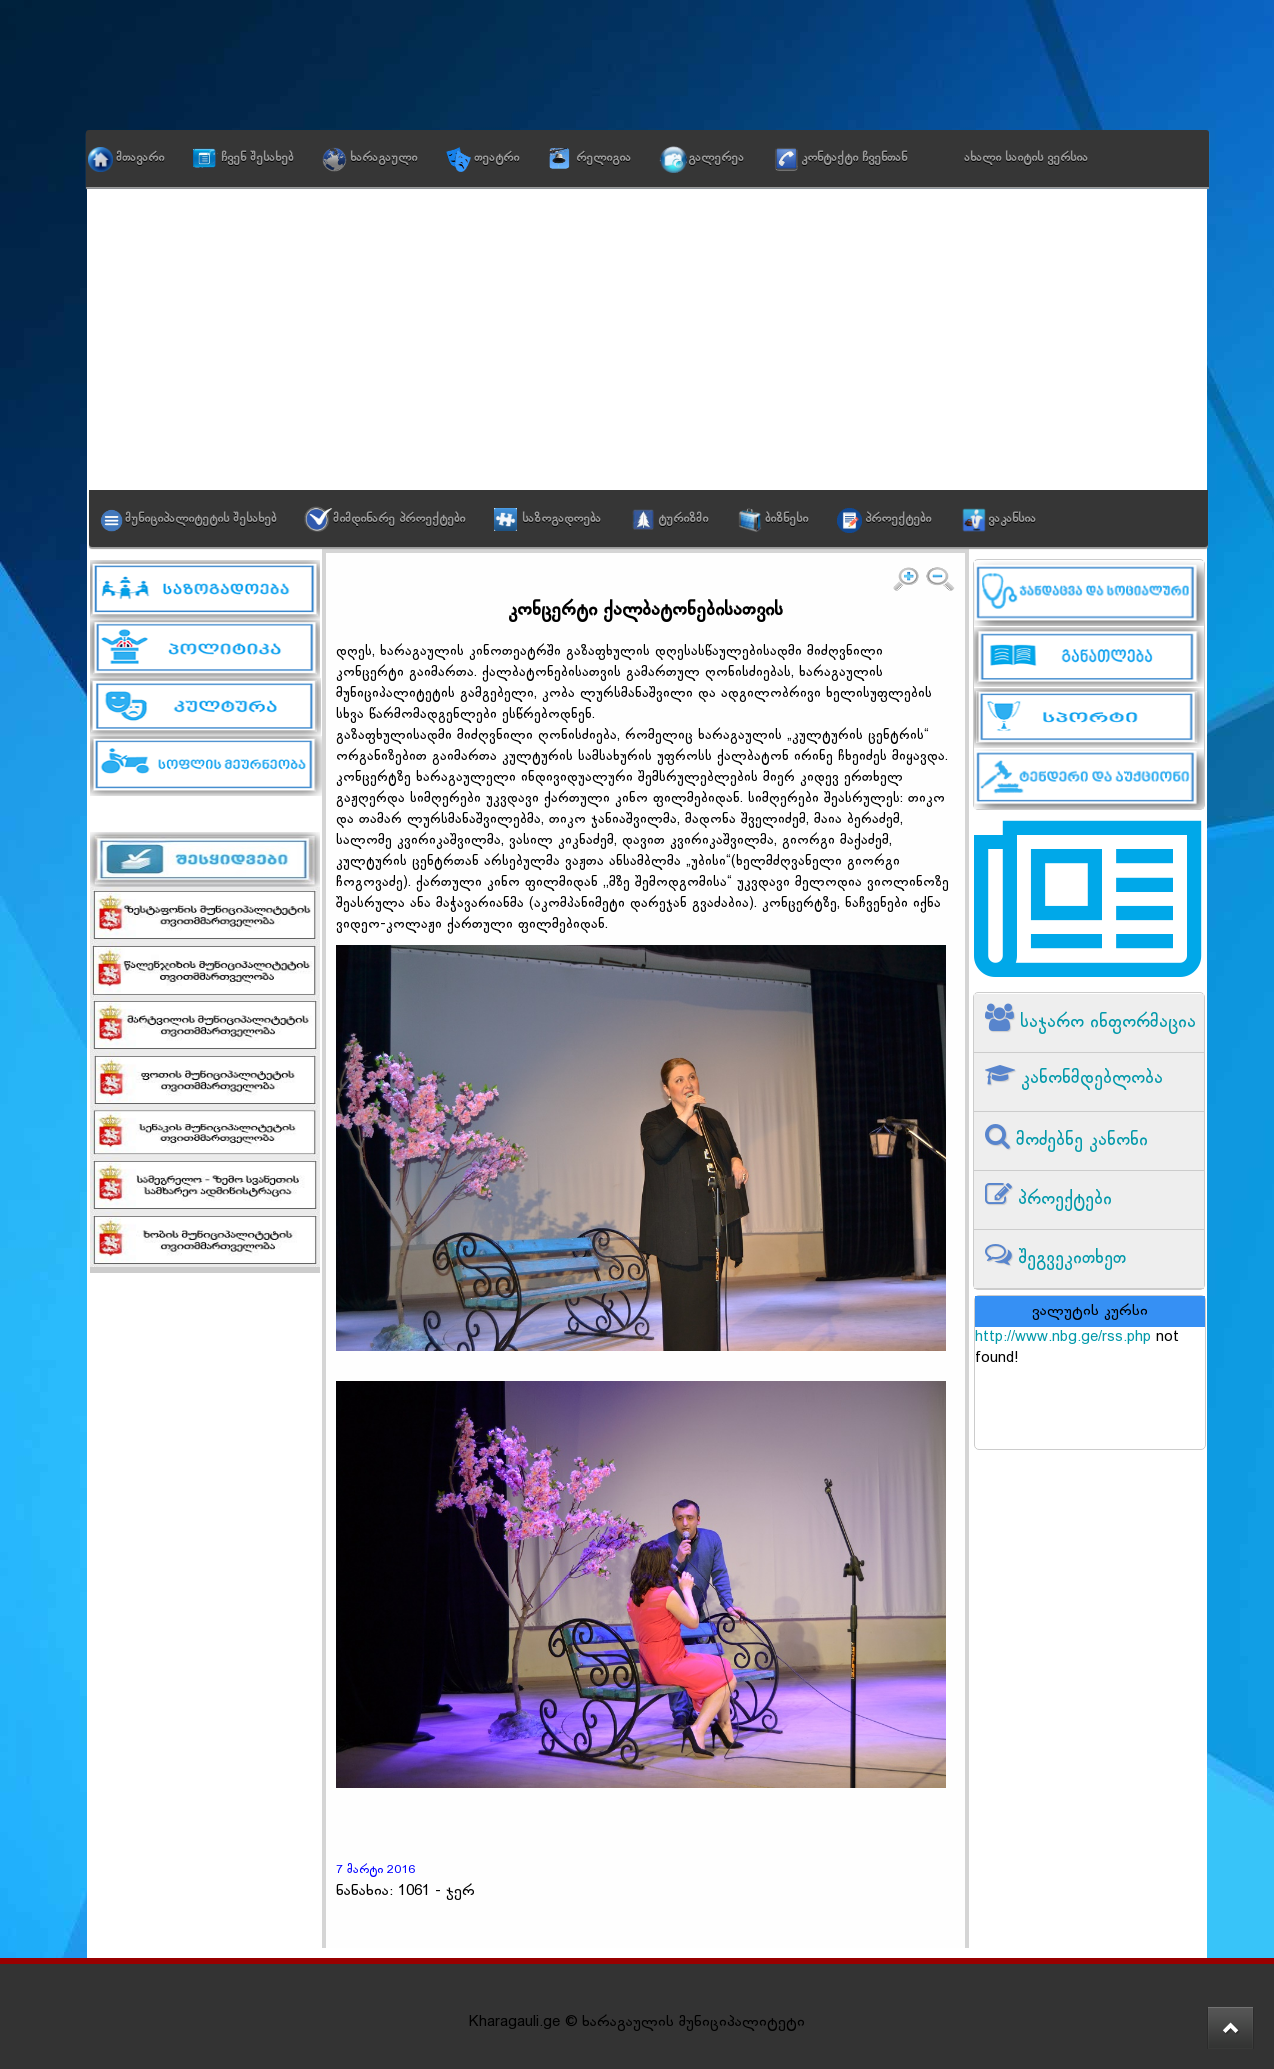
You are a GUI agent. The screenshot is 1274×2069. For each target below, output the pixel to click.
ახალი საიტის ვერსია (1026, 158)
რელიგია (603, 158)
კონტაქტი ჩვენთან (854, 158)
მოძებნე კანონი (1079, 1140)
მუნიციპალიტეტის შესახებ (200, 519)
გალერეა (716, 158)
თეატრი (496, 158)
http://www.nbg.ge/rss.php (1063, 1337)
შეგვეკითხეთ (1069, 1258)
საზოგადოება (561, 519)
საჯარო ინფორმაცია (1105, 1022)
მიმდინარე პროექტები (399, 519)
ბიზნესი (786, 519)
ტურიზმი (683, 519)
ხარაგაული (383, 158)
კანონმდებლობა (1089, 1078)
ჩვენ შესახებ (257, 158)
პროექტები (898, 519)
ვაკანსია (1012, 519)
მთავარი (140, 158)
